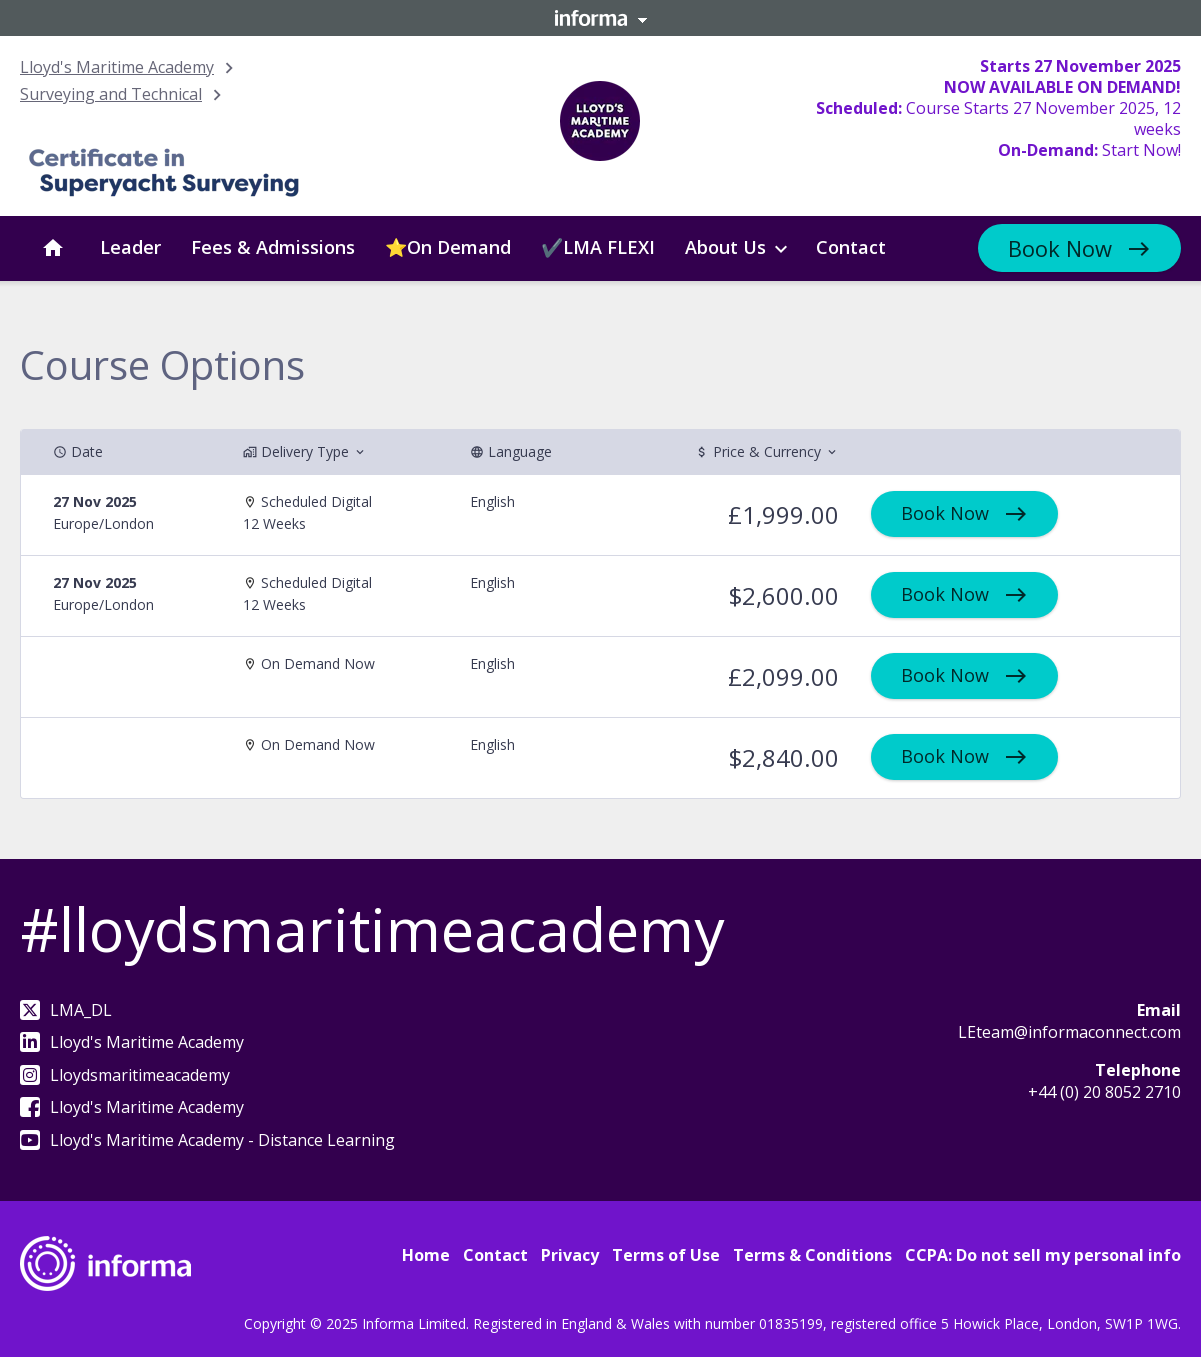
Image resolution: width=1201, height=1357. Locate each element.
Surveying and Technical (111, 94)
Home (426, 1255)
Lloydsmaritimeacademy (125, 1075)
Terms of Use (666, 1255)
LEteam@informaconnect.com (1069, 1032)
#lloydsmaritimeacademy (372, 929)
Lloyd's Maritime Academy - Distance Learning (207, 1140)
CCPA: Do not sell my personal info (1043, 1255)
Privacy (570, 1255)
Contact (495, 1255)
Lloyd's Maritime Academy (117, 67)
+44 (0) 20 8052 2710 (1104, 1092)
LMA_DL (66, 1010)
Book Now (1060, 248)
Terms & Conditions (812, 1255)
